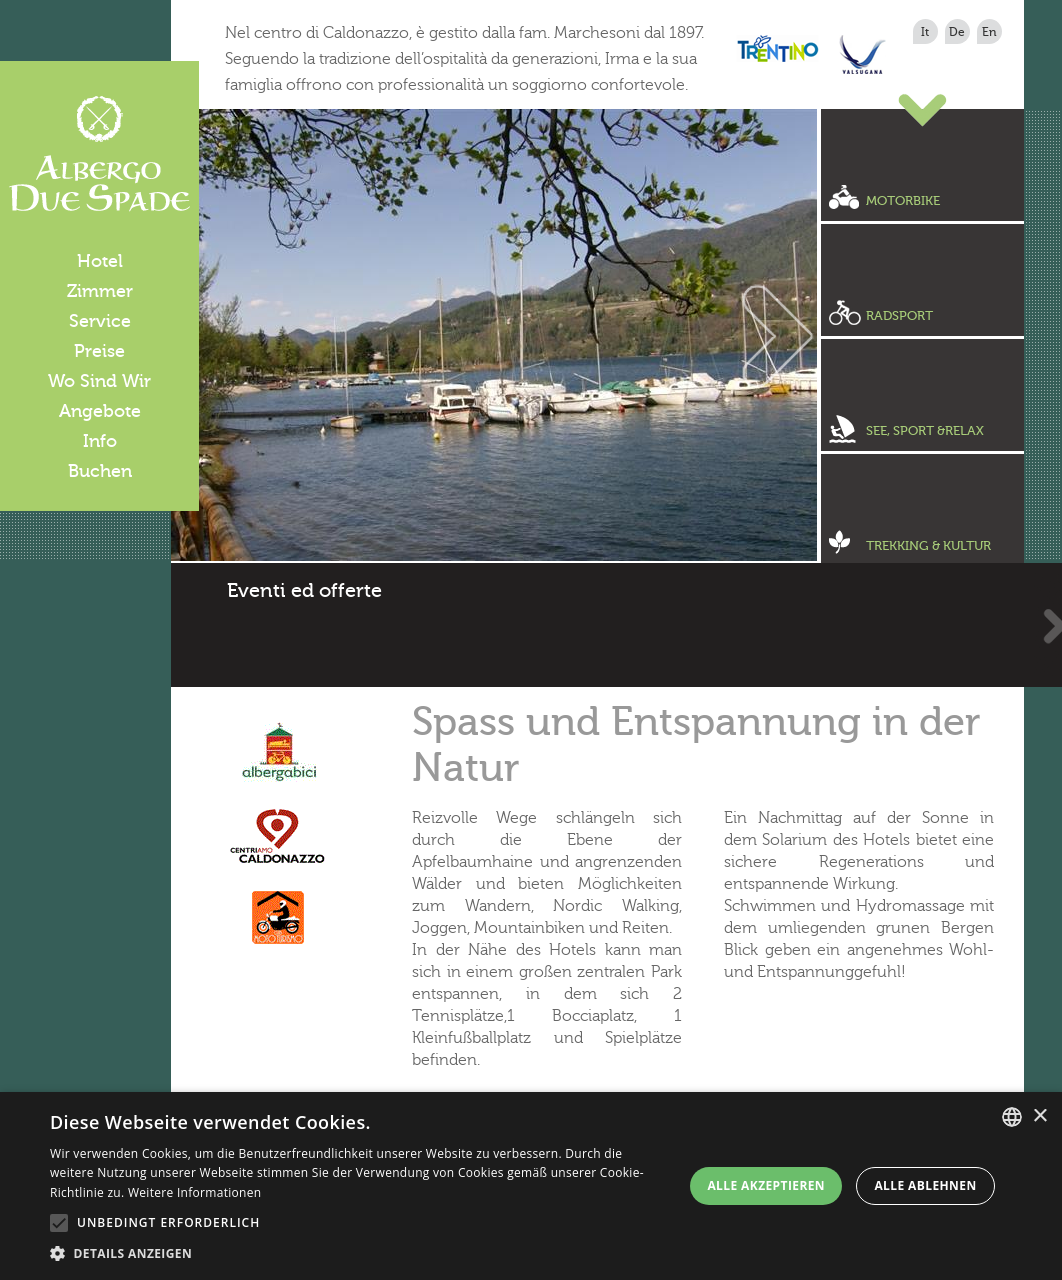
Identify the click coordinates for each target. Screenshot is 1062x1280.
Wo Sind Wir (99, 381)
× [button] (1039, 1116)
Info (100, 441)
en (989, 32)
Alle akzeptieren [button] (766, 1185)
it (925, 32)
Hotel (100, 261)
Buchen (100, 471)
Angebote (100, 411)
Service (100, 321)
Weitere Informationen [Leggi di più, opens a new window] (195, 1192)
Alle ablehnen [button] (925, 1185)
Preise (99, 351)
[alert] (531, 1186)
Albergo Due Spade (99, 154)
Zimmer (100, 291)
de (957, 32)
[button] (359, 1254)
